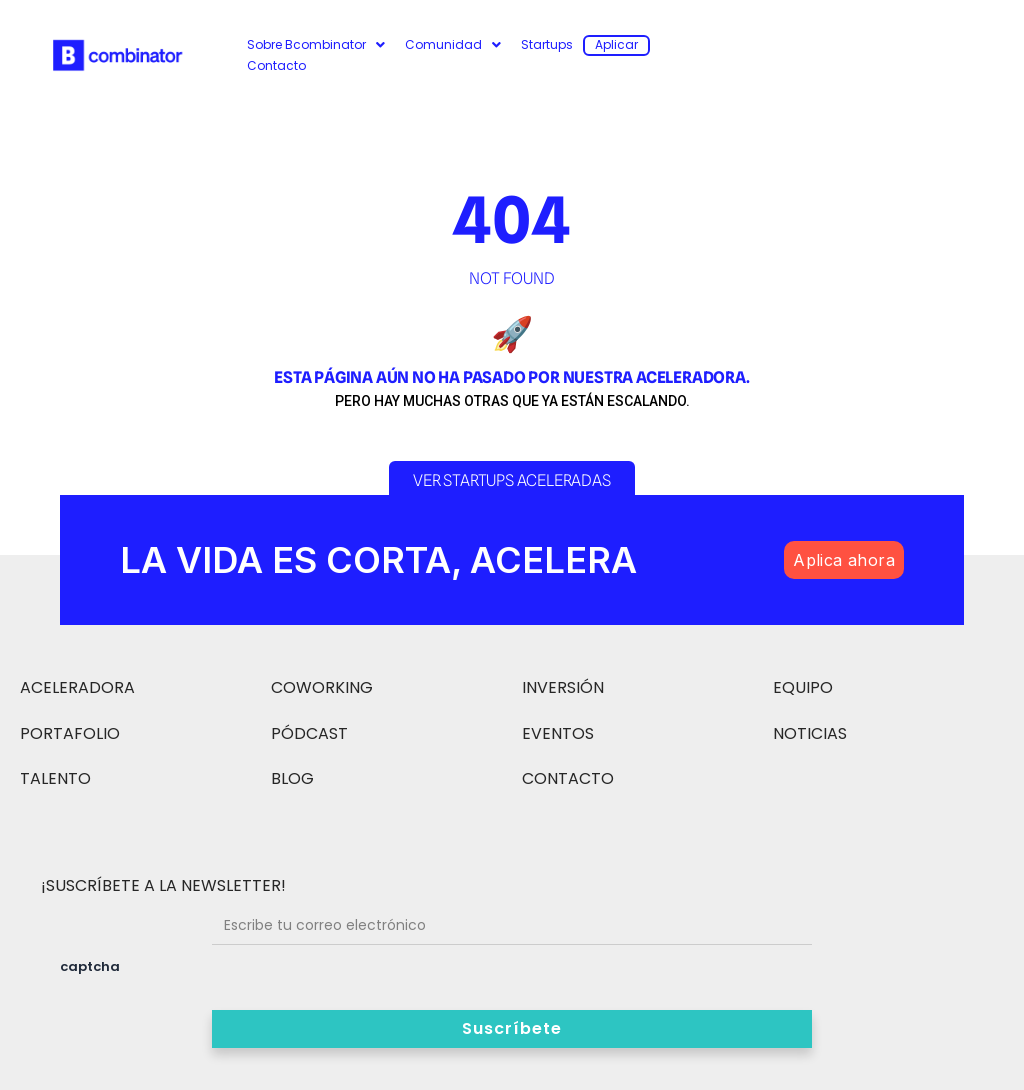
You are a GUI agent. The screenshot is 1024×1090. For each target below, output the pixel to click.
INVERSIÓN (563, 687)
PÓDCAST (309, 733)
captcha (90, 966)
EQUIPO (803, 687)
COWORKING (322, 687)
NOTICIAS (810, 733)
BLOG (292, 778)
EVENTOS (558, 733)
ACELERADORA (77, 687)
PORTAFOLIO (70, 733)
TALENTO (55, 778)
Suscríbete (512, 1028)
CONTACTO (568, 778)
